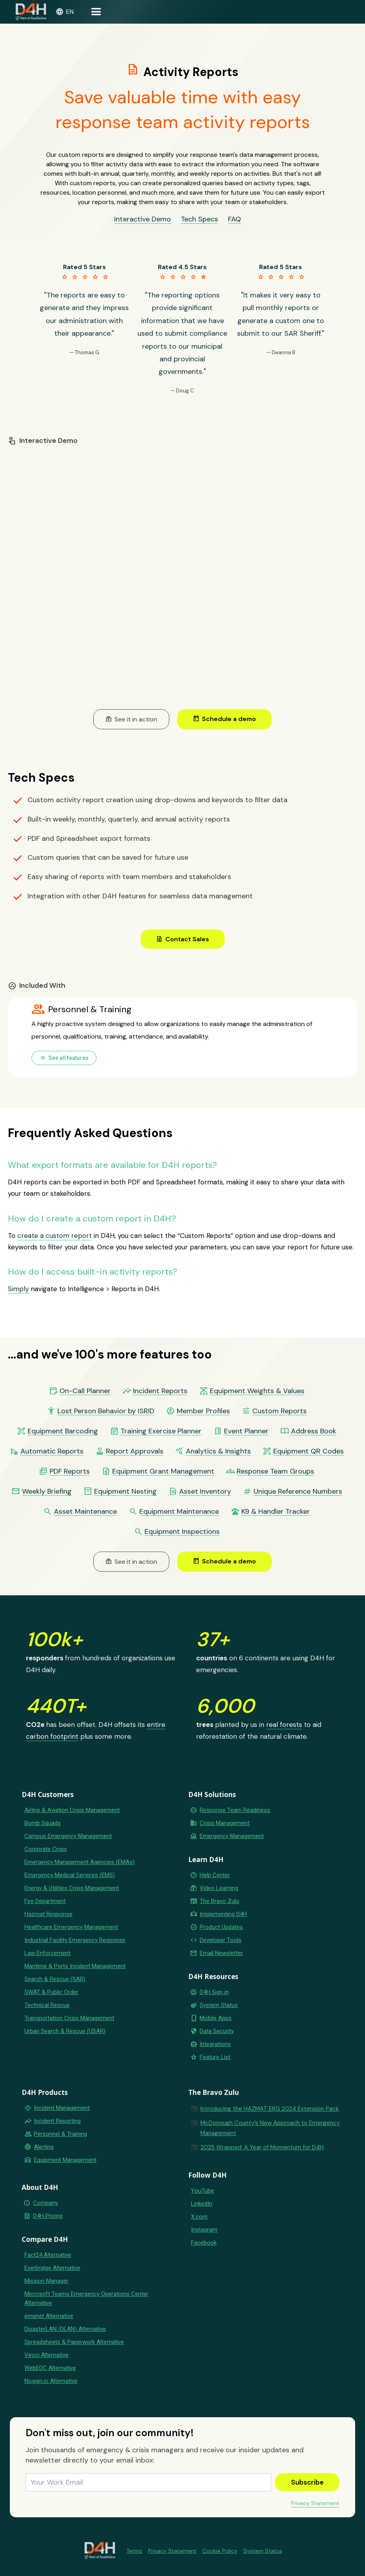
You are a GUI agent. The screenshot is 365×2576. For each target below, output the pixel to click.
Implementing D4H (223, 1914)
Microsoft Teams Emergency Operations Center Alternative (86, 2298)
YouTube (202, 2190)
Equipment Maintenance (179, 1511)
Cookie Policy (219, 2550)
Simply (18, 1288)
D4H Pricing (48, 2215)
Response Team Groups (275, 1471)
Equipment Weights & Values (257, 1391)
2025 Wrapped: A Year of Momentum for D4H (262, 2147)
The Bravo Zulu (219, 1901)
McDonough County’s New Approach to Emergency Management (270, 2128)
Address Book (313, 1431)
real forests (284, 1724)
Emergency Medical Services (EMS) (69, 1875)
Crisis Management (225, 1823)
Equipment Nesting (125, 1491)
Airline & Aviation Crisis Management (72, 1810)
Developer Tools (220, 1940)
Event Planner (246, 1431)
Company (45, 2202)
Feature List (215, 2057)
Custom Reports (279, 1411)
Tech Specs (199, 219)
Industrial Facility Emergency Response (74, 1940)
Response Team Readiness (235, 1810)
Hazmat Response (48, 1914)
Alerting (44, 2146)
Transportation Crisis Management (69, 2018)
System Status (219, 2005)
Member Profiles (203, 1411)
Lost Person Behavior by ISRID (105, 1411)
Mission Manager (46, 2280)
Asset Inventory (205, 1491)
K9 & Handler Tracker (275, 1511)
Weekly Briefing (47, 1491)
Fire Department (45, 1901)
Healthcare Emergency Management (71, 1927)
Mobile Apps (216, 2018)
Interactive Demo (142, 219)
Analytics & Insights (218, 1451)
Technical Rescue (47, 2005)
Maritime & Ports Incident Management (75, 1966)
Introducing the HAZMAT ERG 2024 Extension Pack (269, 2109)
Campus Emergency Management (68, 1836)
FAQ (234, 219)
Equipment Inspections (182, 1532)
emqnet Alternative (48, 2316)
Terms (134, 2550)
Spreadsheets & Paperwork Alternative (74, 2342)
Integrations (215, 2044)
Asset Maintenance (85, 1511)
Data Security (217, 2031)
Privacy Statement (315, 2503)
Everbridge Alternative (52, 2267)
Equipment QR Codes (308, 1451)
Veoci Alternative (46, 2355)
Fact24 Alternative (47, 2254)
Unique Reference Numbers (298, 1491)
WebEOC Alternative (50, 2368)
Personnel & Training (60, 2133)
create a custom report (54, 1235)
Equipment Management (65, 2159)
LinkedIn (201, 2203)
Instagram (204, 2229)
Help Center (215, 1875)
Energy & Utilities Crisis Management (71, 1888)
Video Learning (219, 1888)
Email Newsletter (221, 1953)
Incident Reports (160, 1391)
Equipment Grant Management (163, 1471)
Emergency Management (232, 1836)
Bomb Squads (42, 1823)
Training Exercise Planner (161, 1431)
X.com (199, 2216)
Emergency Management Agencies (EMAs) (79, 1862)
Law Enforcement (47, 1953)
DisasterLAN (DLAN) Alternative (65, 2329)
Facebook (204, 2242)
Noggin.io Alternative (51, 2381)
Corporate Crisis (45, 1849)
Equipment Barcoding (63, 1431)
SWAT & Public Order (51, 1992)
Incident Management (62, 2107)
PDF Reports (70, 1471)
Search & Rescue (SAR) (54, 1979)
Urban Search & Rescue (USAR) (65, 2031)
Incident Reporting (57, 2120)
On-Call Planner (85, 1391)
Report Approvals (134, 1451)
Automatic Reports (51, 1451)
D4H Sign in (214, 1992)
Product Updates (221, 1927)
